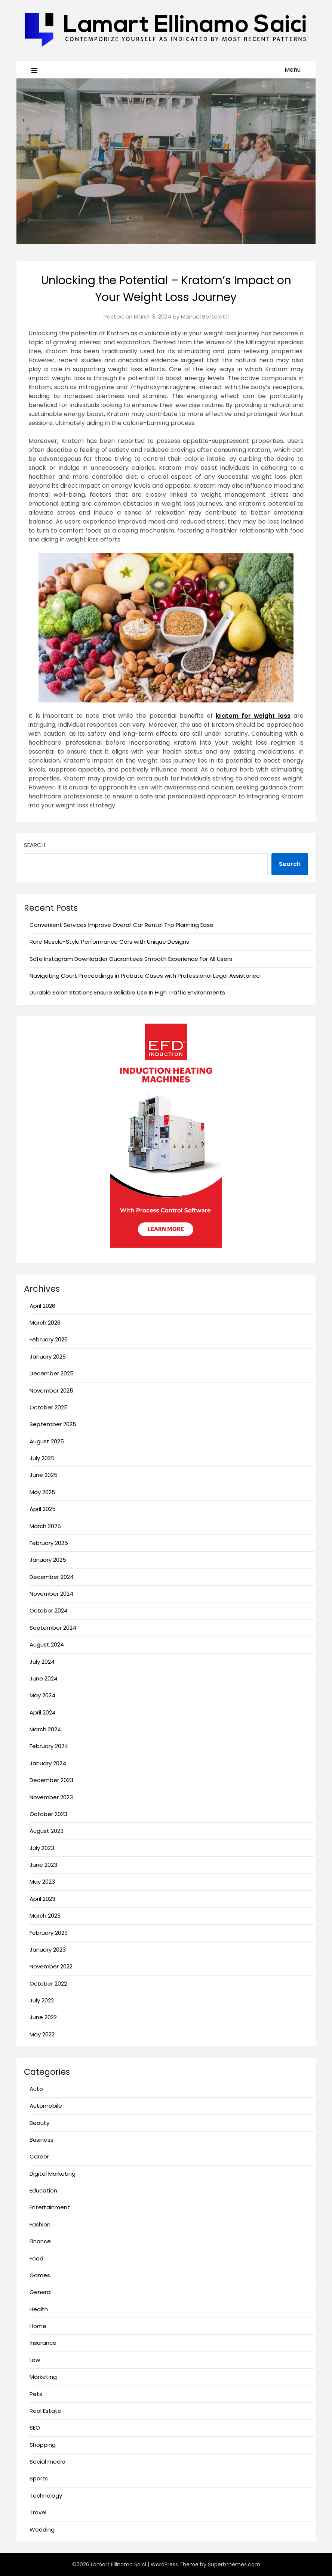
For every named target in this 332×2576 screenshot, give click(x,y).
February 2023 (49, 1933)
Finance (40, 2241)
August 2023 (47, 1831)
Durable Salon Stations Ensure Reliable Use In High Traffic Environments (127, 992)
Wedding (42, 2529)
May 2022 (42, 2034)
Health (39, 2309)
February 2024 (49, 1746)
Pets (36, 2394)
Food (36, 2258)
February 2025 (49, 1543)
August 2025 (47, 1441)
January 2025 (48, 1560)
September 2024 (53, 1628)
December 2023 (51, 1780)
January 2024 (48, 1763)
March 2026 (45, 1322)
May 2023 (42, 1882)
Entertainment (50, 2207)
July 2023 (42, 1848)
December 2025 (52, 1373)
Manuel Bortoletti (205, 316)
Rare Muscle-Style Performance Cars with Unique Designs (109, 942)
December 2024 (52, 1577)
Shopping (43, 2445)
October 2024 (49, 1610)
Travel (38, 2512)
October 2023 (48, 1814)
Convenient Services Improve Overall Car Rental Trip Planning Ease (121, 925)
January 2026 (48, 1356)
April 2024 (43, 1712)
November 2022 (51, 1966)
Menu (293, 69)
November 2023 (51, 1797)
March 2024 (45, 1729)
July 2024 (42, 1662)
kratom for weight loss (253, 715)
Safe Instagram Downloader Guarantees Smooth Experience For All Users (131, 959)
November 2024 (51, 1594)
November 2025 (51, 1390)
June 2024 (44, 1678)
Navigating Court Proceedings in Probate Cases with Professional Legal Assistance (145, 976)
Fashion (40, 2224)
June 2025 (44, 1475)
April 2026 (42, 1306)
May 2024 (42, 1695)
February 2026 (49, 1339)
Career (39, 2156)
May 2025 (42, 1492)
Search (34, 845)
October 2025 (49, 1407)
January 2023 (48, 1949)
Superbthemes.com (234, 2564)
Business (41, 2140)
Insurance (43, 2343)
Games (40, 2275)
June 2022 (43, 2017)
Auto (36, 2089)
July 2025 (42, 1458)
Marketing (43, 2377)
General (41, 2292)
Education (43, 2190)
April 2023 (42, 1899)
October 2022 (48, 1983)
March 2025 (45, 1526)
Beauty (39, 2123)
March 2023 (45, 1915)
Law (35, 2360)
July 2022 (42, 2000)
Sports (39, 2478)
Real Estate (45, 2411)
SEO (35, 2427)
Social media (47, 2461)
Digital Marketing (53, 2174)
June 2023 (43, 1865)
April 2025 (43, 1509)
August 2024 (47, 1644)
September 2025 (53, 1424)
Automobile (46, 2106)
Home (38, 2326)
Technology (46, 2495)
